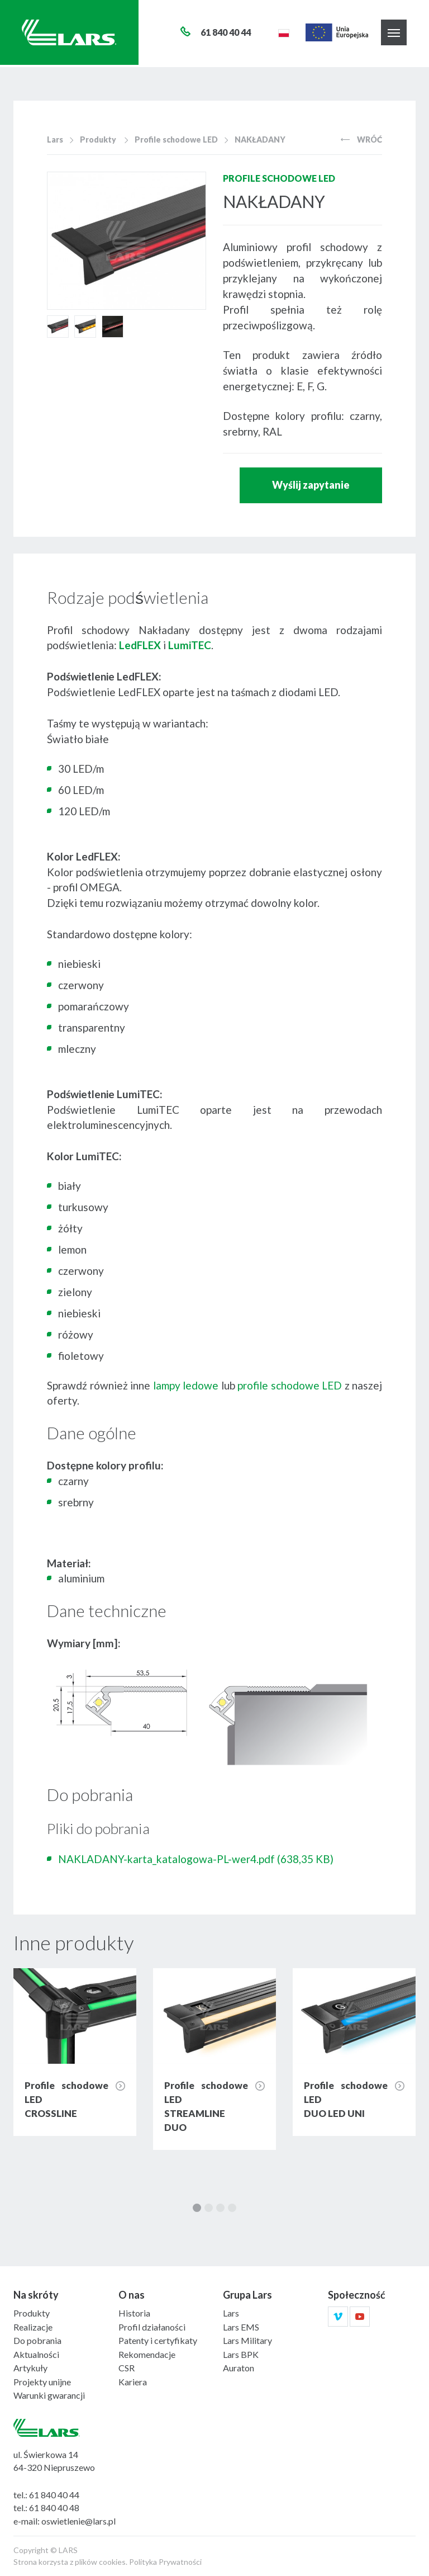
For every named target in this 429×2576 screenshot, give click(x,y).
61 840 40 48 (54, 2507)
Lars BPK (241, 2354)
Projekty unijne (42, 2381)
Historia (134, 2313)
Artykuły (30, 2367)
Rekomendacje (146, 2354)
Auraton (238, 2367)
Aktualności (36, 2354)
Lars (55, 139)
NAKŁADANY (260, 139)
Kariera (132, 2381)
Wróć (361, 139)
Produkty (98, 139)
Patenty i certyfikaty (157, 2340)
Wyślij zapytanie (311, 485)
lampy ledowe (186, 1385)
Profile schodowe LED (176, 139)
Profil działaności (151, 2327)
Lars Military (247, 2340)
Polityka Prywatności (165, 2561)
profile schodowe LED (289, 1385)
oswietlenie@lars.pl (78, 2521)
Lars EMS (241, 2327)
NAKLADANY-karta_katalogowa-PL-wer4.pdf (195, 1858)
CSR (126, 2367)
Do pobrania (37, 2340)
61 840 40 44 (54, 2494)
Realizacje (33, 2327)
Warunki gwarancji (49, 2395)
